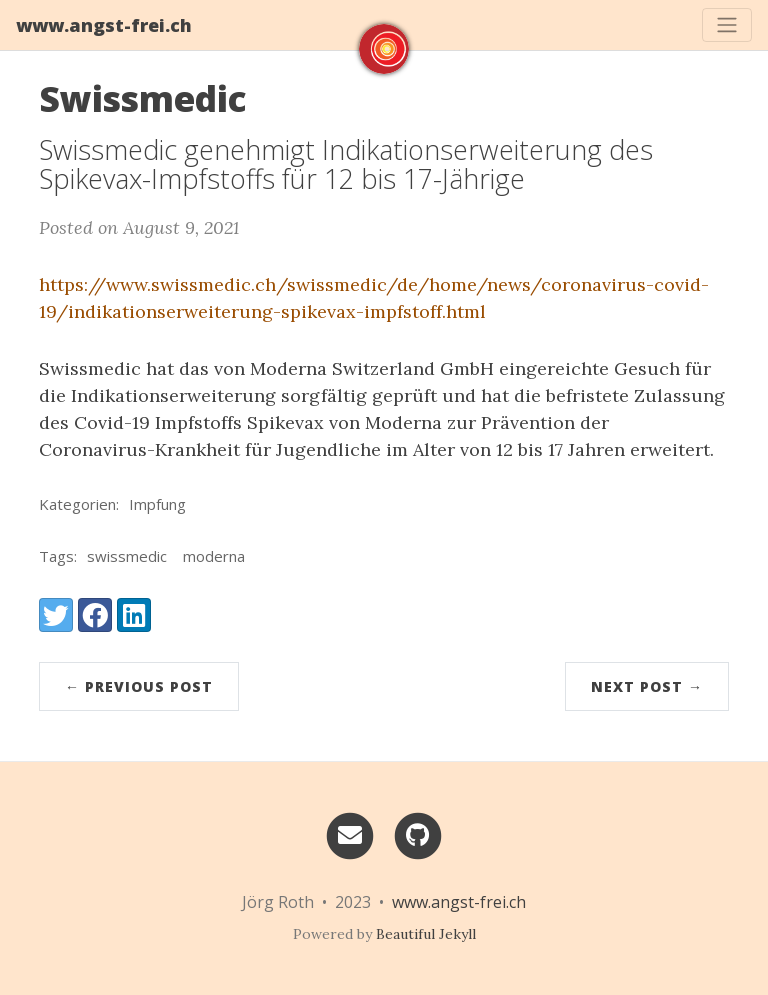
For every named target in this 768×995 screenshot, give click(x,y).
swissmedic (127, 556)
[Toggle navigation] (727, 25)
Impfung (157, 504)
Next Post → (647, 686)
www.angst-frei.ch (104, 25)
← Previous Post (139, 686)
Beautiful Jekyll (426, 934)
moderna (214, 556)
